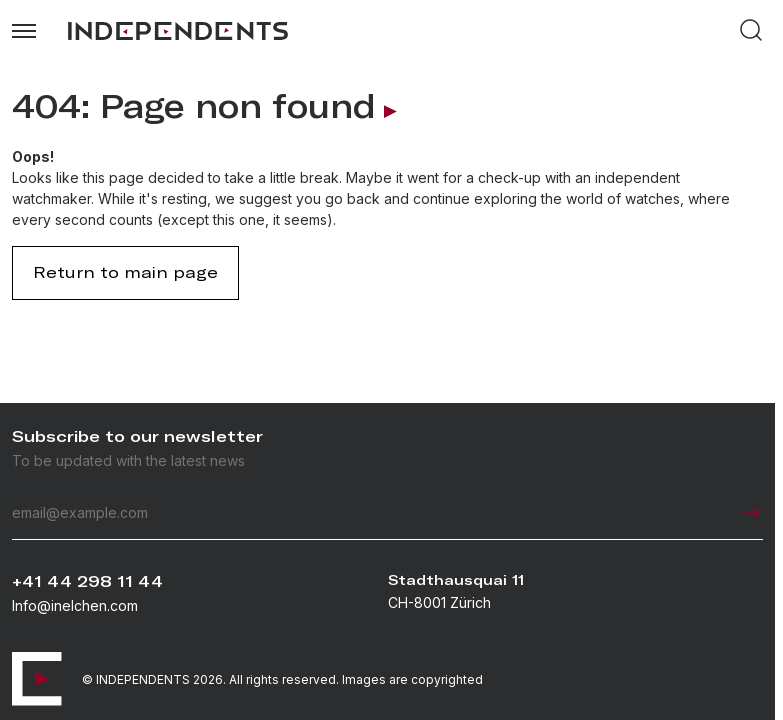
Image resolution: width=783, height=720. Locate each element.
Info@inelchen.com (75, 605)
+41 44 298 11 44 (87, 581)
